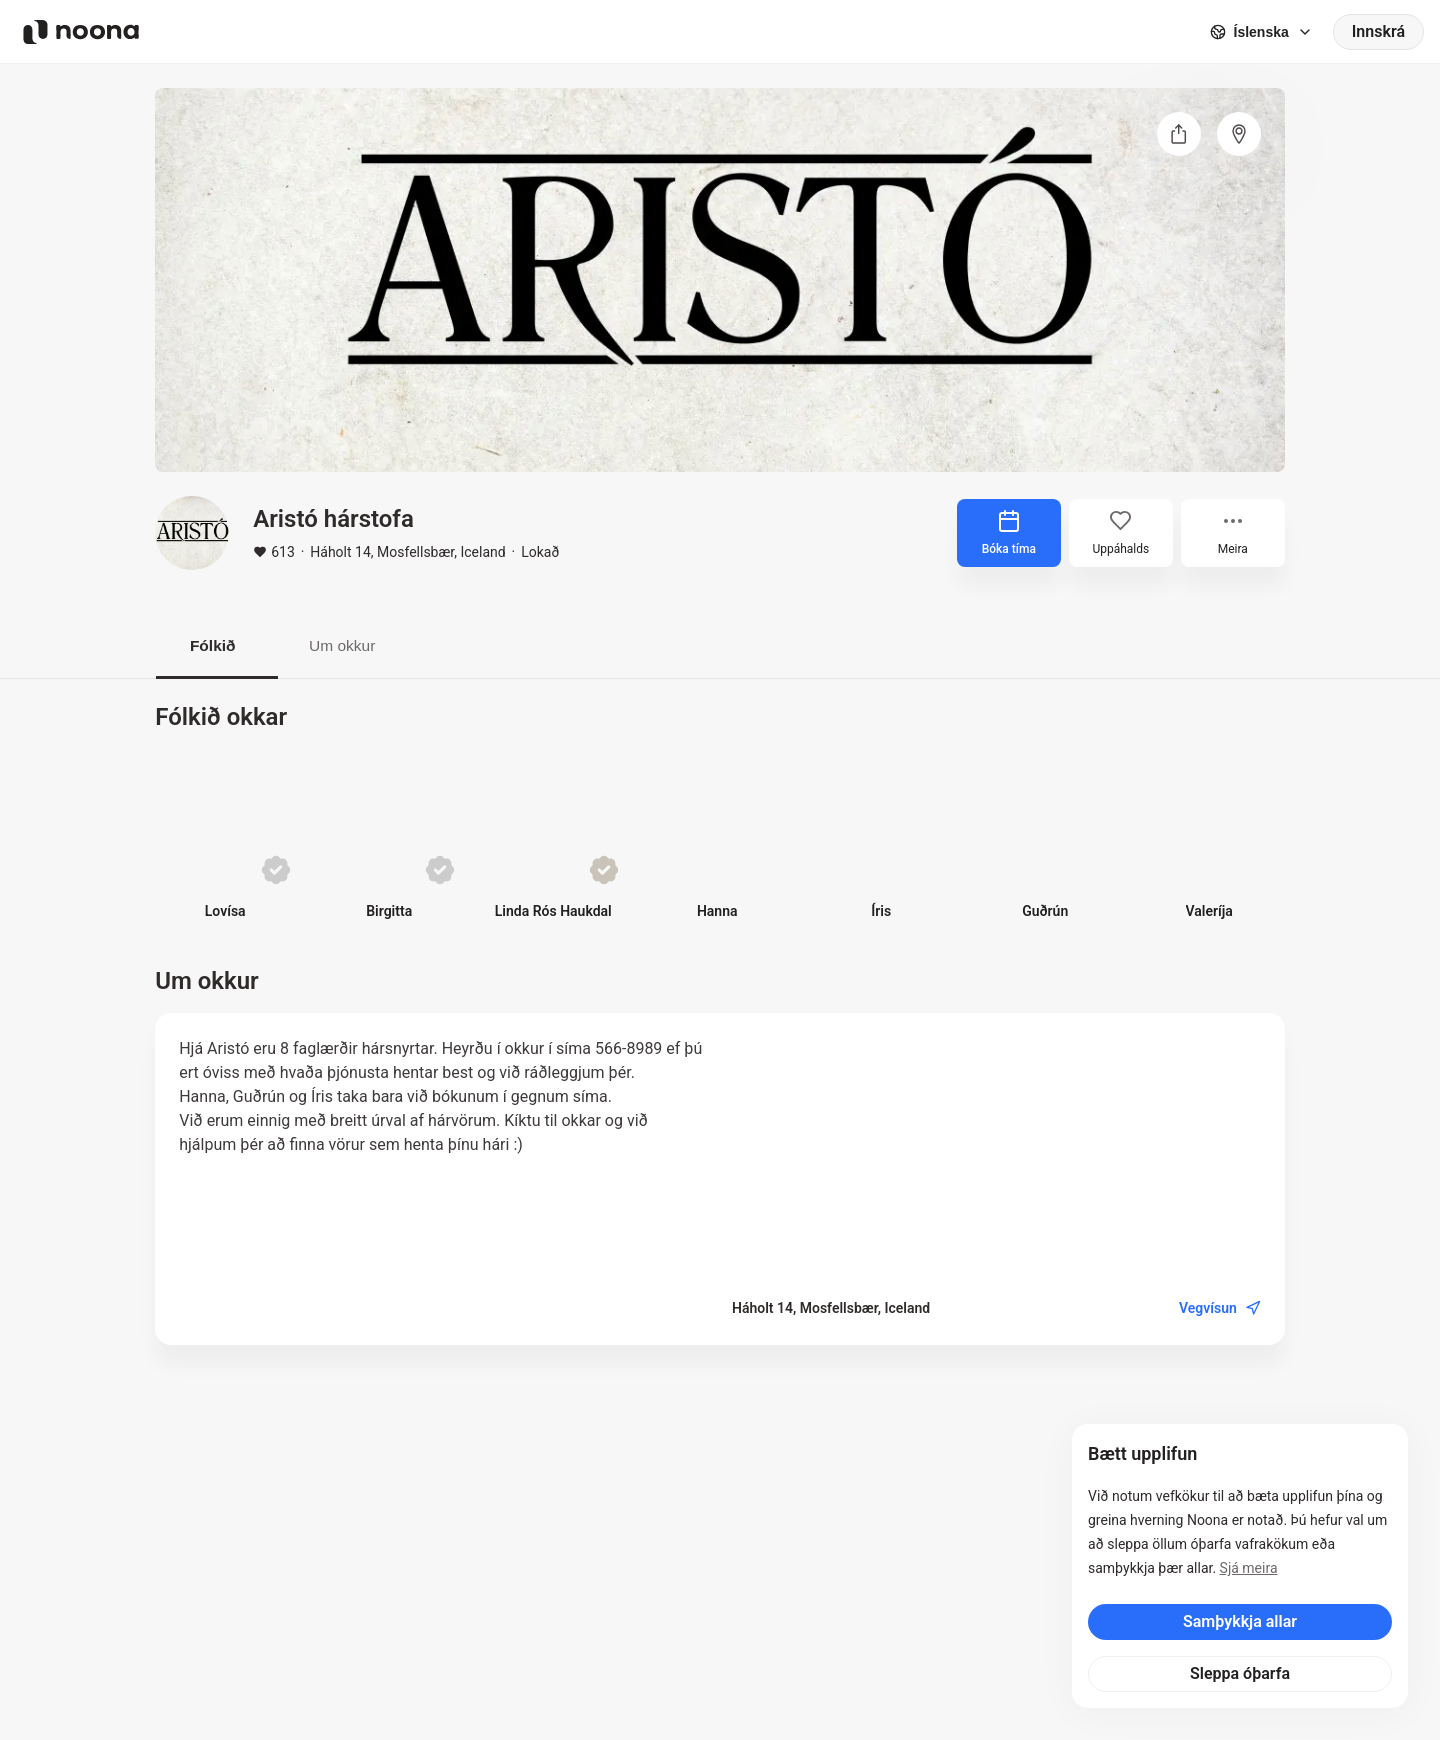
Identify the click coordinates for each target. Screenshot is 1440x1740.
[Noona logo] (81, 32)
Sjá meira (1249, 1568)
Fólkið (216, 645)
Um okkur (355, 645)
